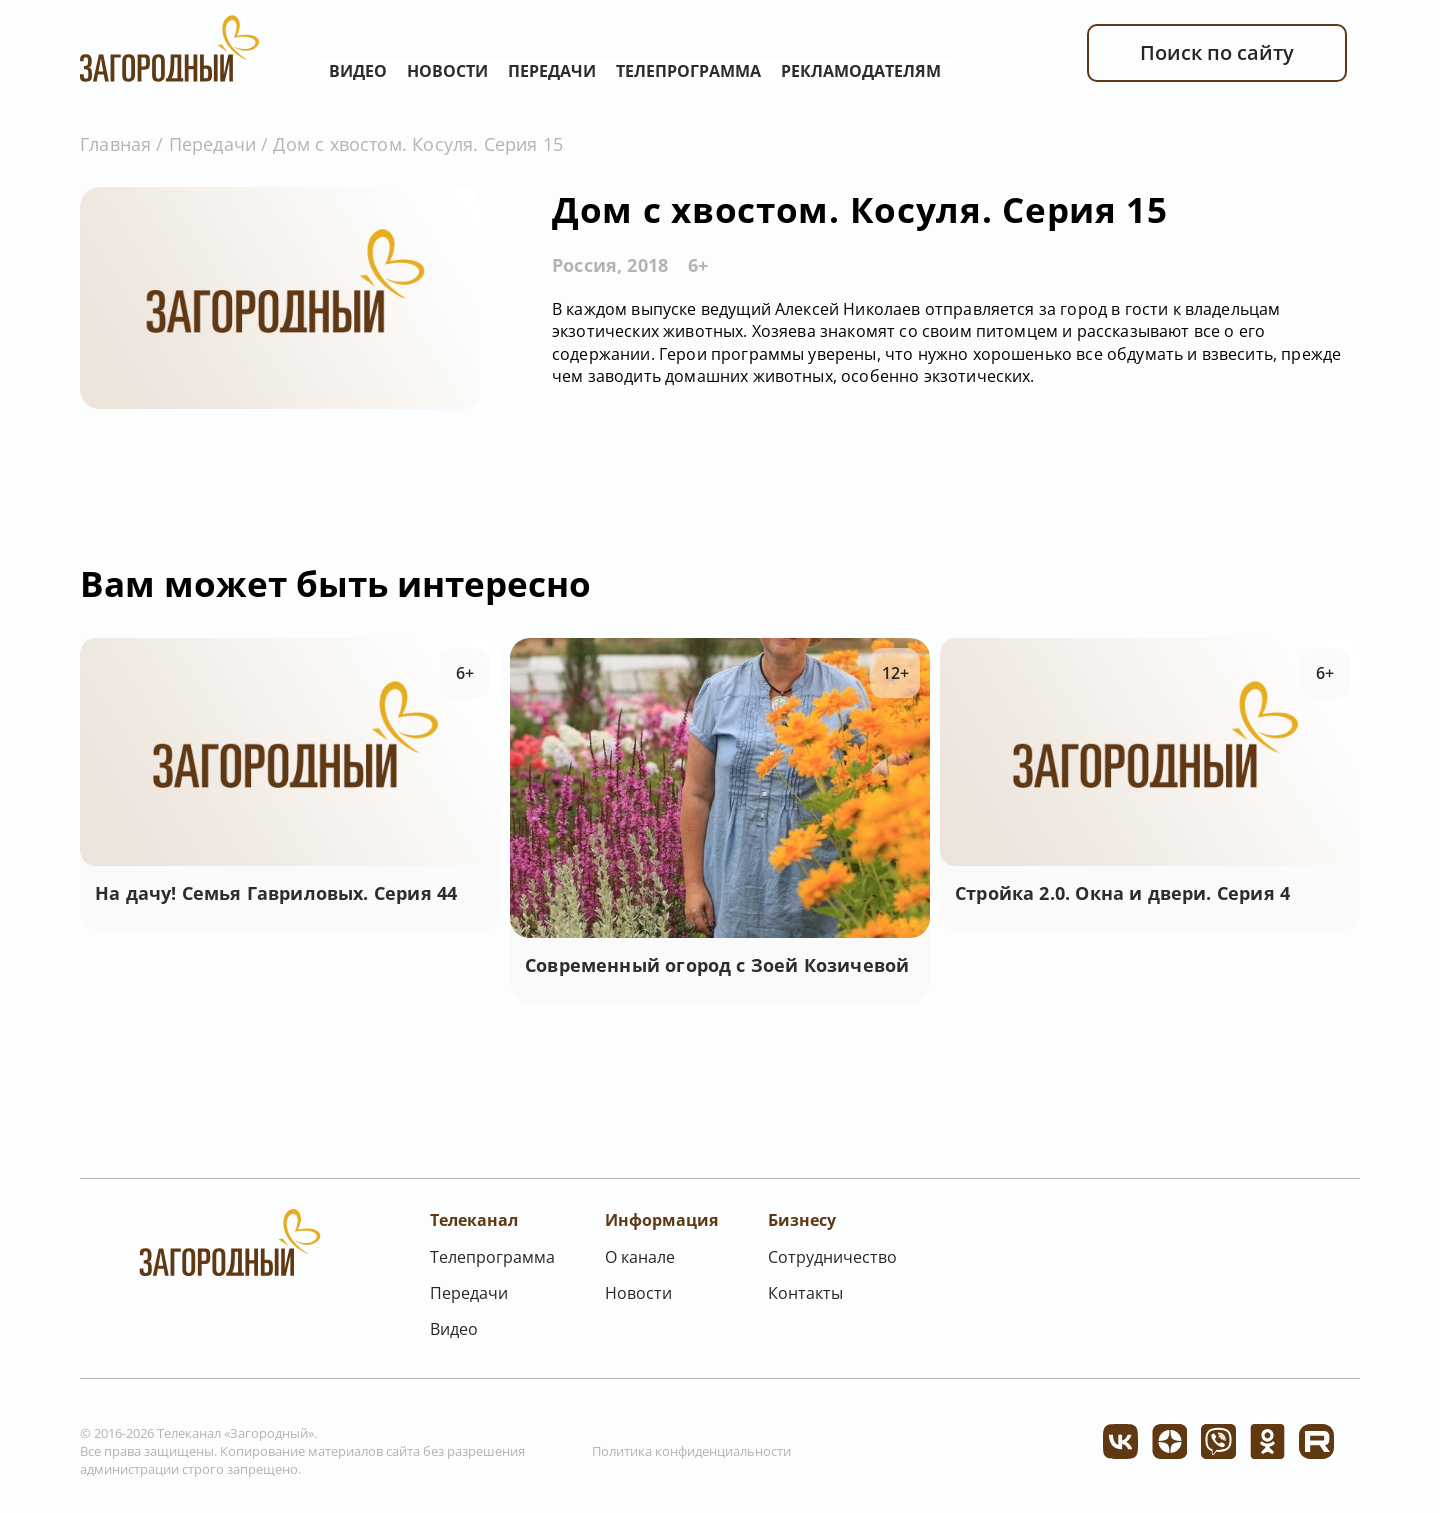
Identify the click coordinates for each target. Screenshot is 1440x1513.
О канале (640, 1257)
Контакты (805, 1293)
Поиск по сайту (1217, 52)
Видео (358, 71)
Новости (447, 71)
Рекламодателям (861, 71)
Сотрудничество (832, 1257)
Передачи (552, 71)
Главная (115, 144)
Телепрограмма (688, 71)
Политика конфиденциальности (691, 1451)
